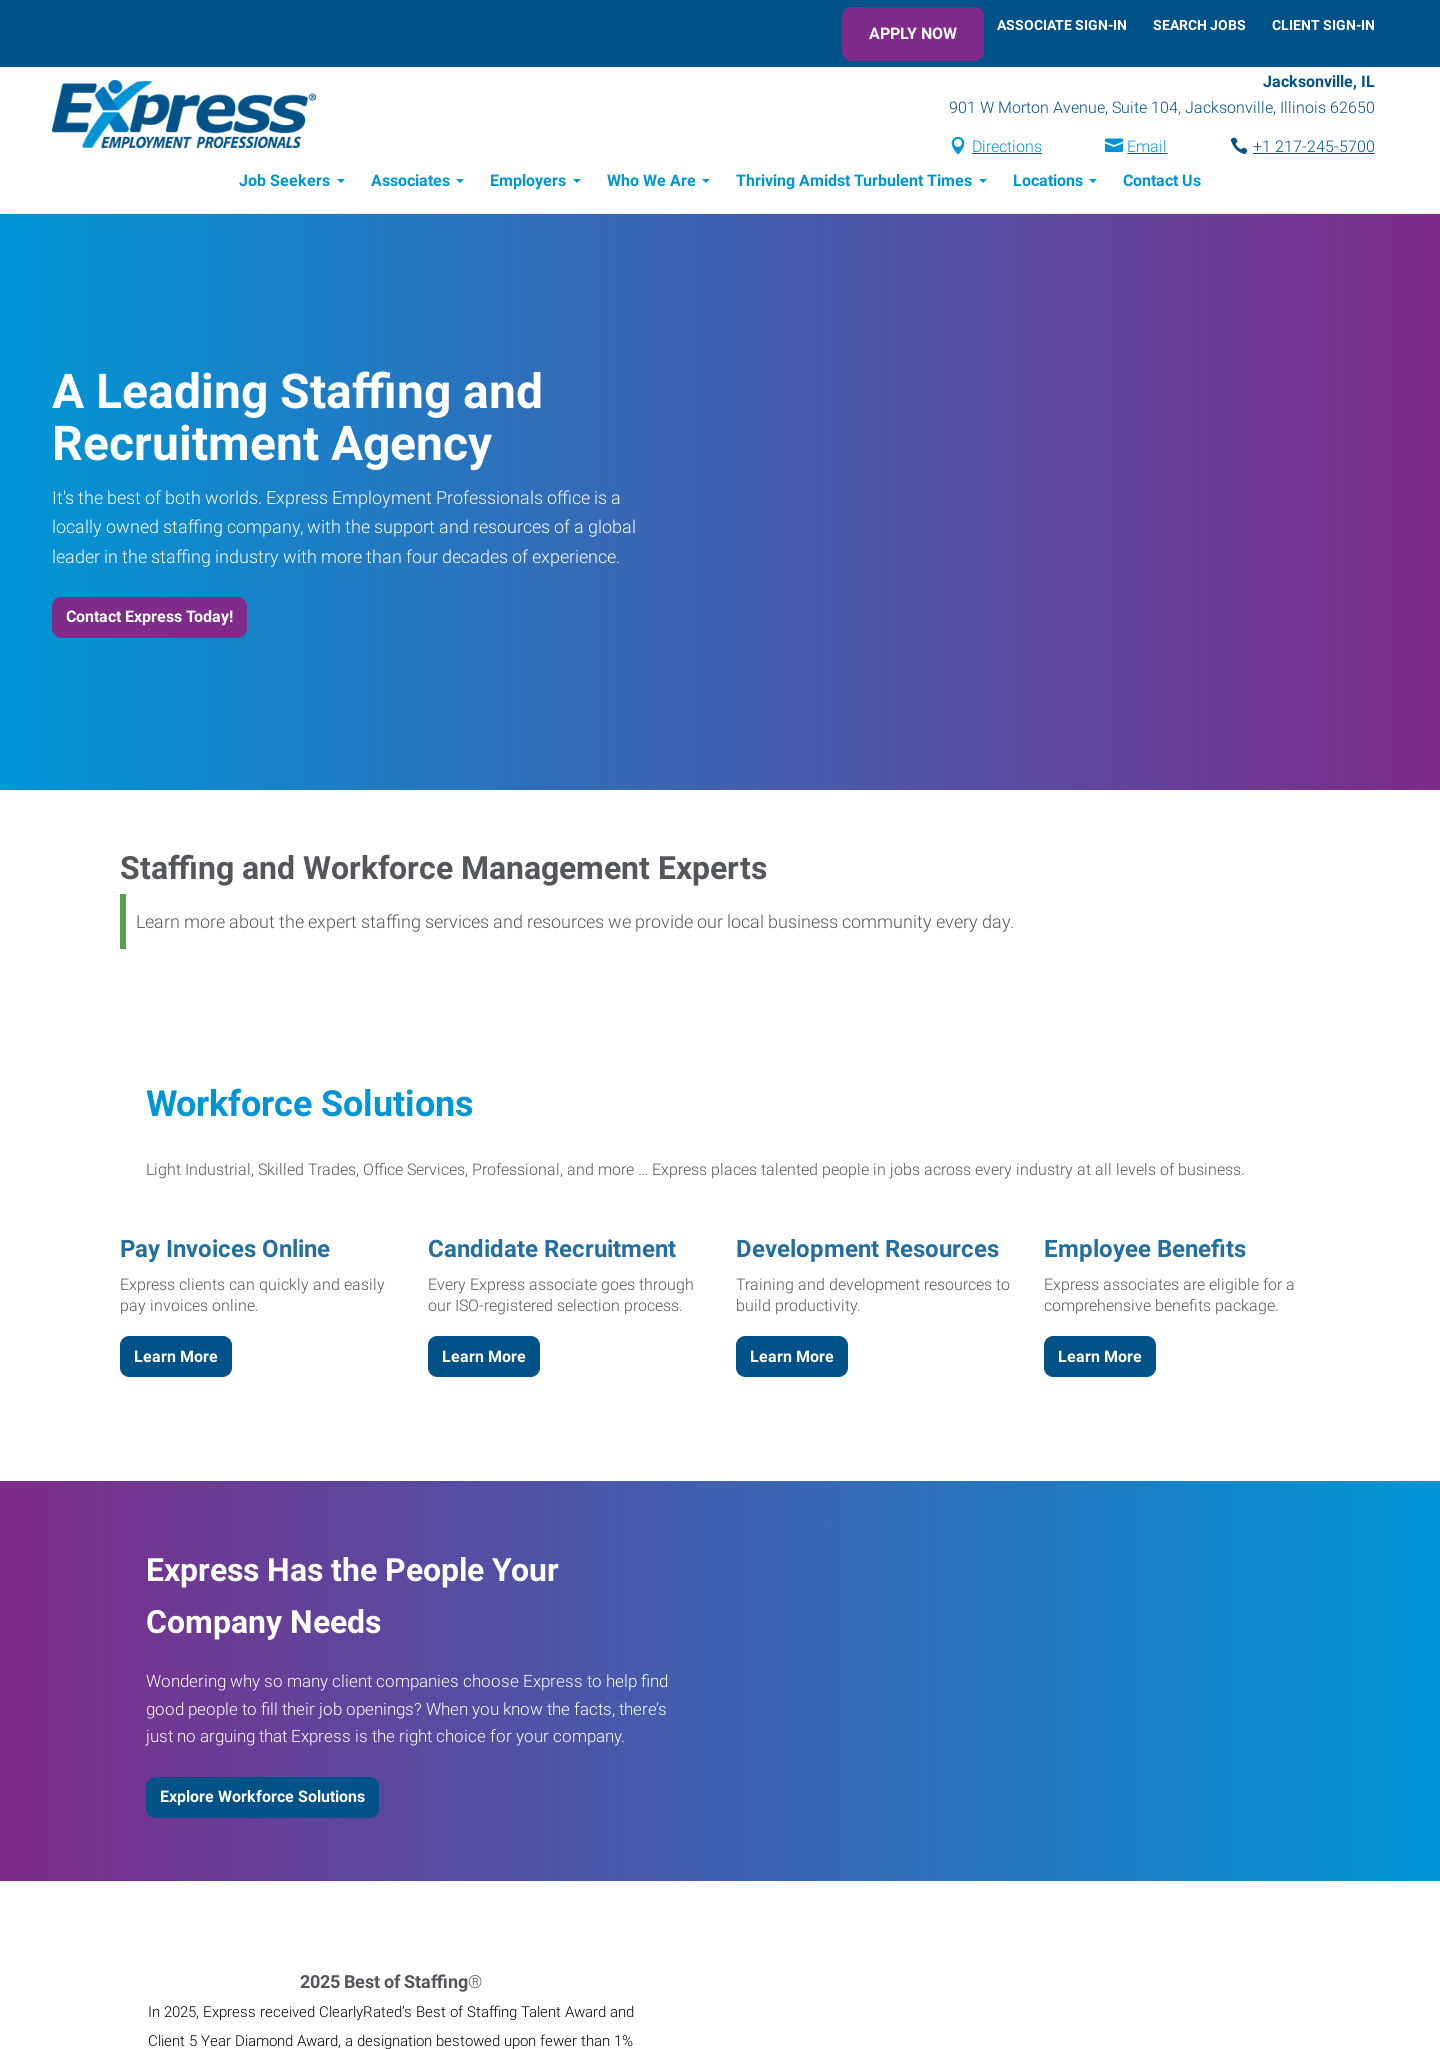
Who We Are (651, 180)
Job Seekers (284, 180)
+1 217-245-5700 (1314, 146)
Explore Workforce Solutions (262, 1796)
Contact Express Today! (149, 616)
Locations (1048, 180)
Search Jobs (1199, 25)
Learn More (176, 1356)
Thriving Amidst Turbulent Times (854, 180)
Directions (1007, 146)
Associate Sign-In (1062, 25)
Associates (410, 180)
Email (1147, 146)
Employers (528, 180)
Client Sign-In (1323, 25)
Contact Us (1162, 180)
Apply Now (913, 33)
